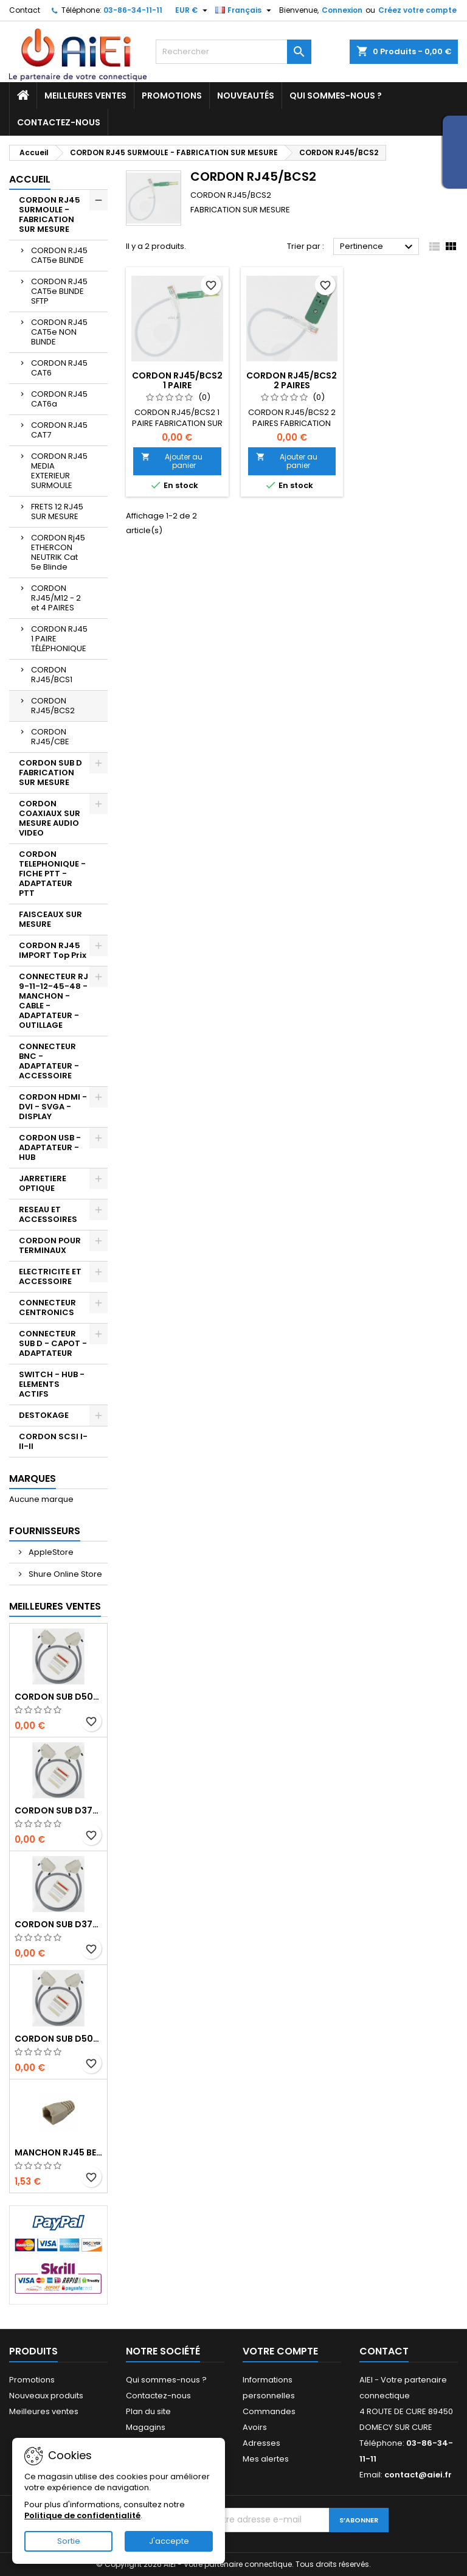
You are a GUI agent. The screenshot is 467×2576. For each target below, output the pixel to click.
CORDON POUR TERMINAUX (50, 1245)
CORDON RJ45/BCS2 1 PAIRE (177, 380)
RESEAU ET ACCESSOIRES (48, 1214)
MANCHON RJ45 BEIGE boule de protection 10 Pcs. (58, 2152)
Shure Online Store (64, 1574)
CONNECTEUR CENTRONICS (47, 1307)
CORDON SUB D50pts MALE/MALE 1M (58, 1697)
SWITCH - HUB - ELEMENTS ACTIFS (52, 1384)
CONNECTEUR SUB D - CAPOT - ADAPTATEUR (53, 1343)
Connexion (342, 10)
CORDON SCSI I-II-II (53, 1441)
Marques (32, 1478)
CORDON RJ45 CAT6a (59, 399)
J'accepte (169, 2541)
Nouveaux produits (46, 2395)
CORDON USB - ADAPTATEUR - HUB (50, 1147)
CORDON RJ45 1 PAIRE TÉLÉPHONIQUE (59, 638)
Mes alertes (266, 2459)
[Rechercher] (233, 52)
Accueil (29, 179)
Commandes (269, 2411)
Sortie (68, 2541)
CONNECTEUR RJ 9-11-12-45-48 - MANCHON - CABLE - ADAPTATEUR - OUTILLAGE (53, 1001)
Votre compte (280, 2351)
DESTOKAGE (44, 1415)
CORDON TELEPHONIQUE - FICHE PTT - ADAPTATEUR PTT (52, 873)
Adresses (261, 2443)
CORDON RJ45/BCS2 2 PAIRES (291, 380)
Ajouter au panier (171, 461)
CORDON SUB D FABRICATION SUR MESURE (50, 772)
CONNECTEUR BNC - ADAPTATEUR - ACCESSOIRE (49, 1061)
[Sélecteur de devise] (192, 10)
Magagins (145, 2427)
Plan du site (148, 2411)
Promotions (172, 95)
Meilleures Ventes (55, 1606)
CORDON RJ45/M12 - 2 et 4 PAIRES (56, 597)
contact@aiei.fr (418, 2474)
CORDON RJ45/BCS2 (53, 705)
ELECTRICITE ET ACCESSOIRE (50, 1276)
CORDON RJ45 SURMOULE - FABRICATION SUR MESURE (49, 214)
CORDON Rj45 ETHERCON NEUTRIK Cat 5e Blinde (58, 552)
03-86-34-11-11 (132, 10)
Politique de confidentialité (82, 2515)
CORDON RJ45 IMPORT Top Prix (52, 950)
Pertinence (378, 247)
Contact (24, 10)
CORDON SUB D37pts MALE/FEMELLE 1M (58, 1924)
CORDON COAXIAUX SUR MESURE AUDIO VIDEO (49, 818)
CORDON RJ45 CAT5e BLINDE (59, 255)
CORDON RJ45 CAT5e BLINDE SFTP (59, 291)
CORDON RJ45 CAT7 (59, 430)
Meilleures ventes (85, 95)
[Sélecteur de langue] (244, 10)
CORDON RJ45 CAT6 (59, 368)
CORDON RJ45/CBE (50, 736)
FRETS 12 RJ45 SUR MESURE (57, 511)
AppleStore (50, 1552)
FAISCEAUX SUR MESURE (50, 919)
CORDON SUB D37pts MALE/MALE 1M (58, 1810)
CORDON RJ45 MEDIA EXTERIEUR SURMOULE (59, 470)
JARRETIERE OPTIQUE (42, 1183)
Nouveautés (245, 95)
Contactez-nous (58, 122)
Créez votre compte (417, 10)
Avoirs (255, 2427)
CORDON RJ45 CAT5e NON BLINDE (59, 331)
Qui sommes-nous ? (335, 95)
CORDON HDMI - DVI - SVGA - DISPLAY (53, 1106)
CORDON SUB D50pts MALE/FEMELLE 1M (58, 2039)
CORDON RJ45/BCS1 (51, 674)
